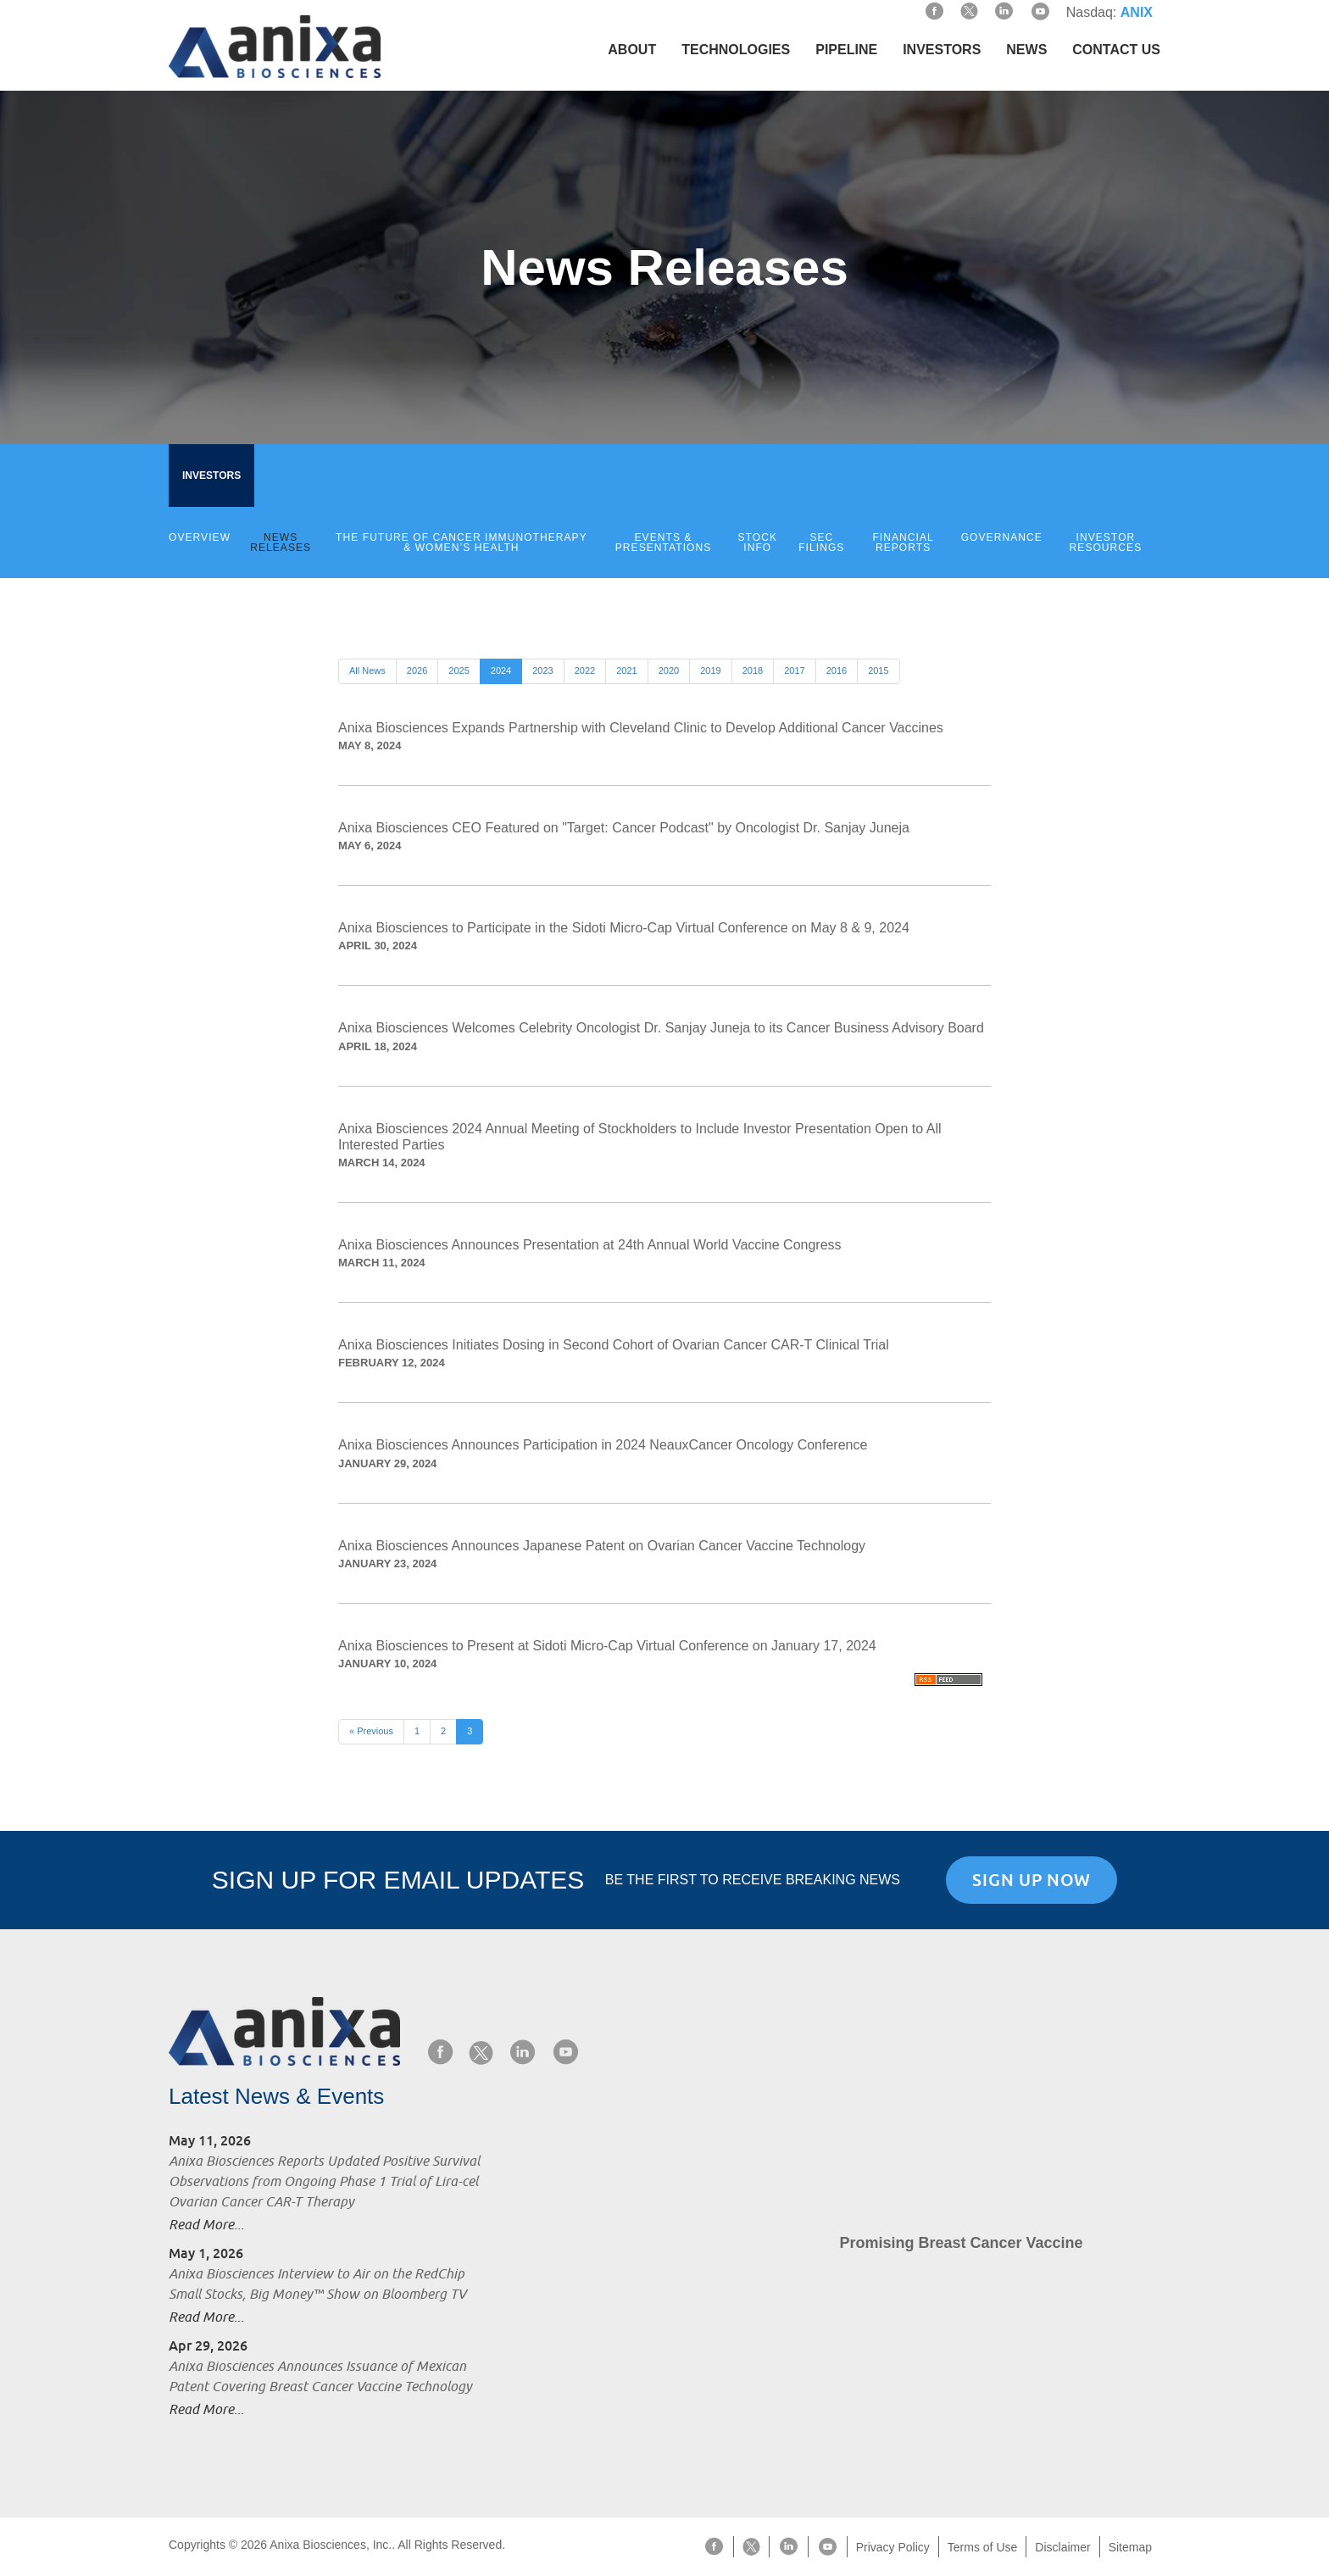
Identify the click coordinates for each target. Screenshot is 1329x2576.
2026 (417, 670)
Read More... (206, 2225)
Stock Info (758, 542)
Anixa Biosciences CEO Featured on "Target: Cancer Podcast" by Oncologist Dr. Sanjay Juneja (623, 828)
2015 (878, 670)
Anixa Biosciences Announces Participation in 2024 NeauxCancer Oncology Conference (602, 1445)
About (632, 49)
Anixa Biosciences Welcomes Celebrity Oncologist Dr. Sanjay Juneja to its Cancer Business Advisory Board (661, 1028)
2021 (626, 670)
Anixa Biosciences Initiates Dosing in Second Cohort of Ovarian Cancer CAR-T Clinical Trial (613, 1345)
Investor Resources (1106, 542)
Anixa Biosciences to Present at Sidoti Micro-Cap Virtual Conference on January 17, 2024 (607, 1646)
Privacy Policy (893, 2547)
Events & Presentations (663, 542)
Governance (1002, 537)
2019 (710, 670)
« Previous (371, 1731)
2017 (794, 670)
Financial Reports (902, 542)
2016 (836, 670)
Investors (942, 49)
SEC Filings (821, 542)
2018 (752, 670)
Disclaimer (1062, 2547)
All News (367, 670)
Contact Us (1116, 49)
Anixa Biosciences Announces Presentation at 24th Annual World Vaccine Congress (590, 1245)
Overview (200, 537)
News (1026, 49)
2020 (669, 670)
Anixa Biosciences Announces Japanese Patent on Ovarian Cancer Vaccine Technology (601, 1545)
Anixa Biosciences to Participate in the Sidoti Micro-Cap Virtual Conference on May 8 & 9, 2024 (623, 928)
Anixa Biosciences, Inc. (331, 2544)
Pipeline (846, 49)
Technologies (735, 49)
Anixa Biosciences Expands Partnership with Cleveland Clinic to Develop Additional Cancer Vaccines (640, 728)
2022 (585, 670)
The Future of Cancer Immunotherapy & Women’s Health (461, 542)
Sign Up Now (1031, 1880)
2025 (458, 670)
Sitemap (1130, 2547)
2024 (501, 670)
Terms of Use (982, 2547)
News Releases (280, 542)
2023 (542, 670)
